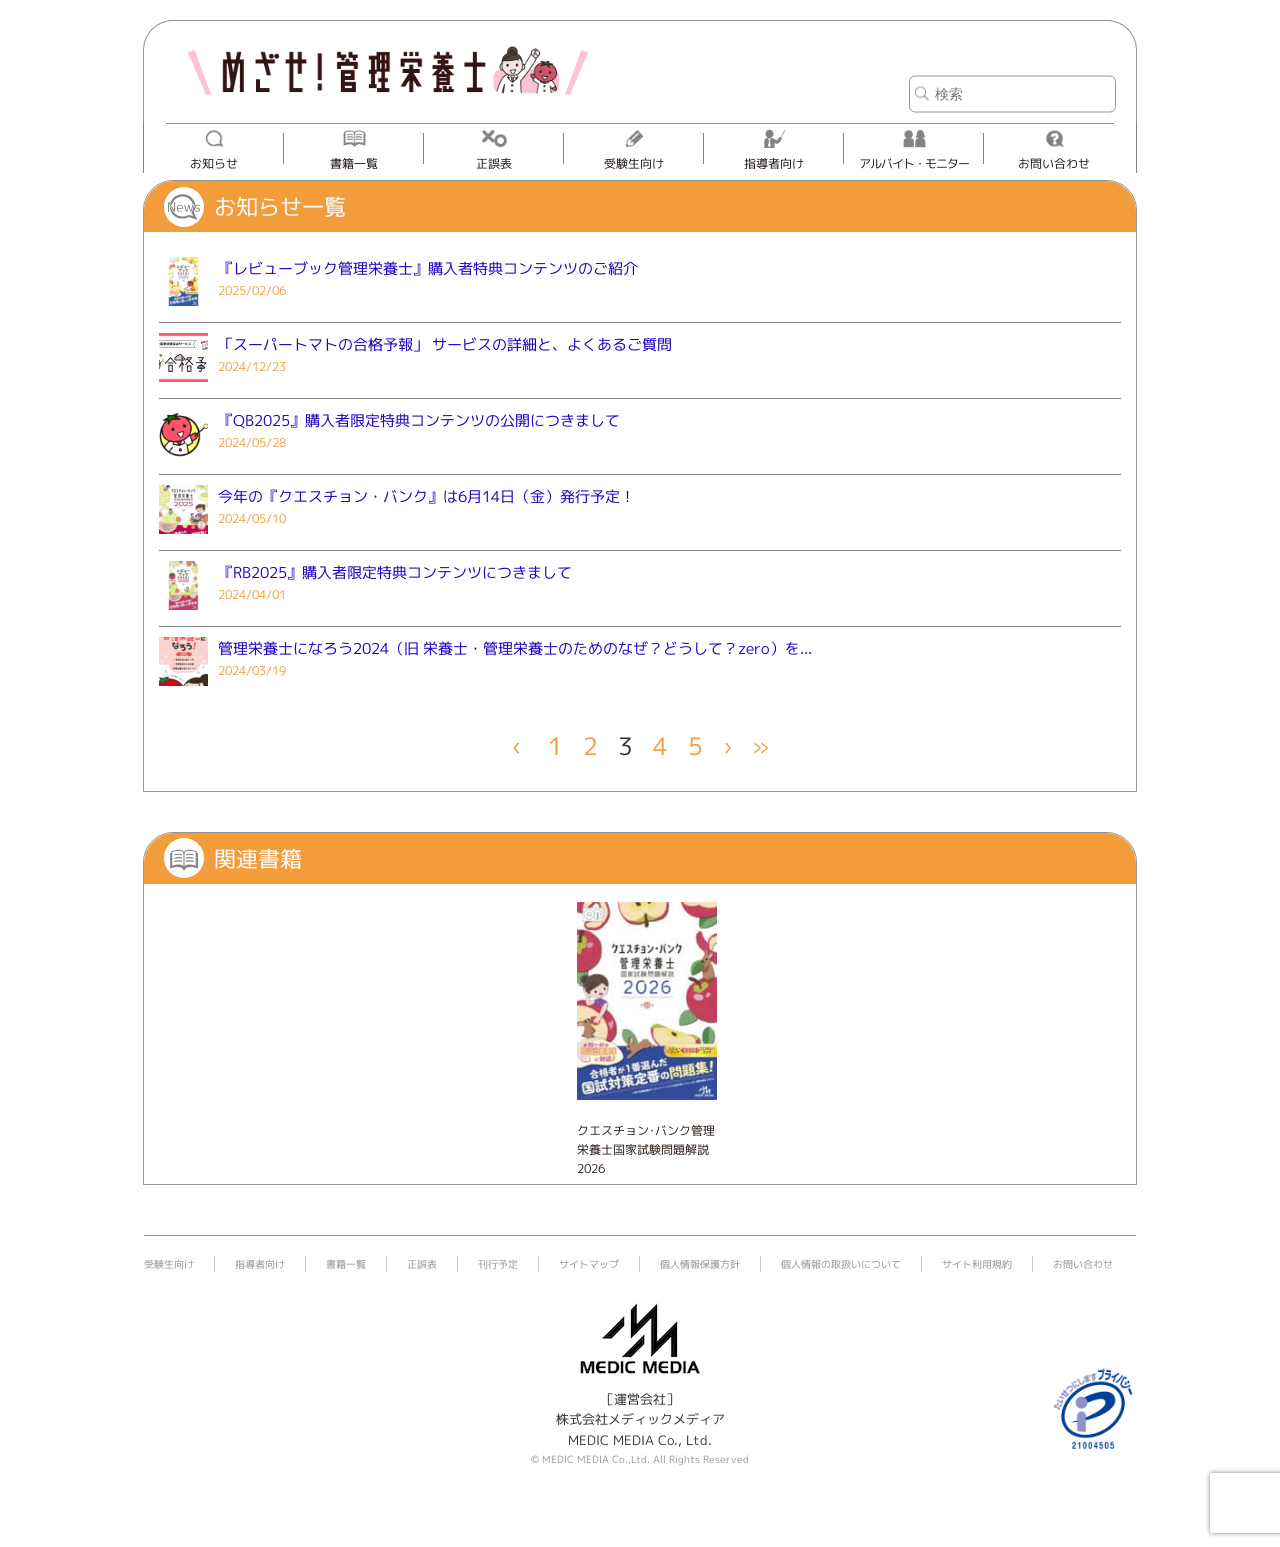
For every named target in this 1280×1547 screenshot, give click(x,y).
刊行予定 (498, 1264)
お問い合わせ (1054, 163)
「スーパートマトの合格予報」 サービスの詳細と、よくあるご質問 (445, 344)
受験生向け (634, 163)
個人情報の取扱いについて (841, 1264)
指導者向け (774, 163)
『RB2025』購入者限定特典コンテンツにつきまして (395, 572)
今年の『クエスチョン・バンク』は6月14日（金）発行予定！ (426, 496)
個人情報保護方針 (700, 1264)
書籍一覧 (354, 163)
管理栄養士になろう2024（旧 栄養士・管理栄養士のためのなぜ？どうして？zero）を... (515, 648)
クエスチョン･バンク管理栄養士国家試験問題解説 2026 (646, 1149)
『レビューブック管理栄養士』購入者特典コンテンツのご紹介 (428, 268)
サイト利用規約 (977, 1264)
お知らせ (214, 163)
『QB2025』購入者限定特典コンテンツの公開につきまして (419, 420)
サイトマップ (589, 1264)
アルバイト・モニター (914, 163)
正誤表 (494, 163)
